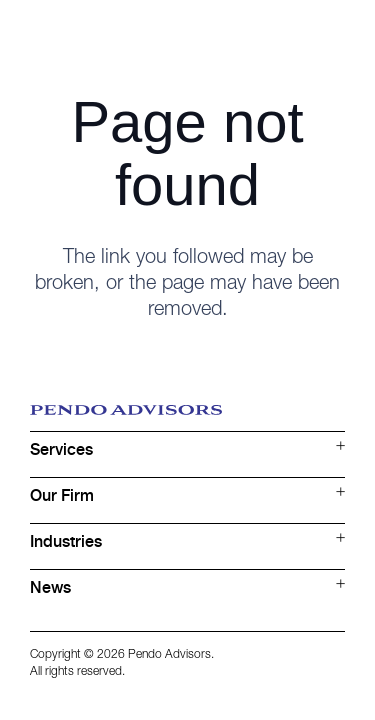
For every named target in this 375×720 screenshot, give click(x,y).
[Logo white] (126, 35)
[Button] (331, 35)
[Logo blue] (187, 418)
